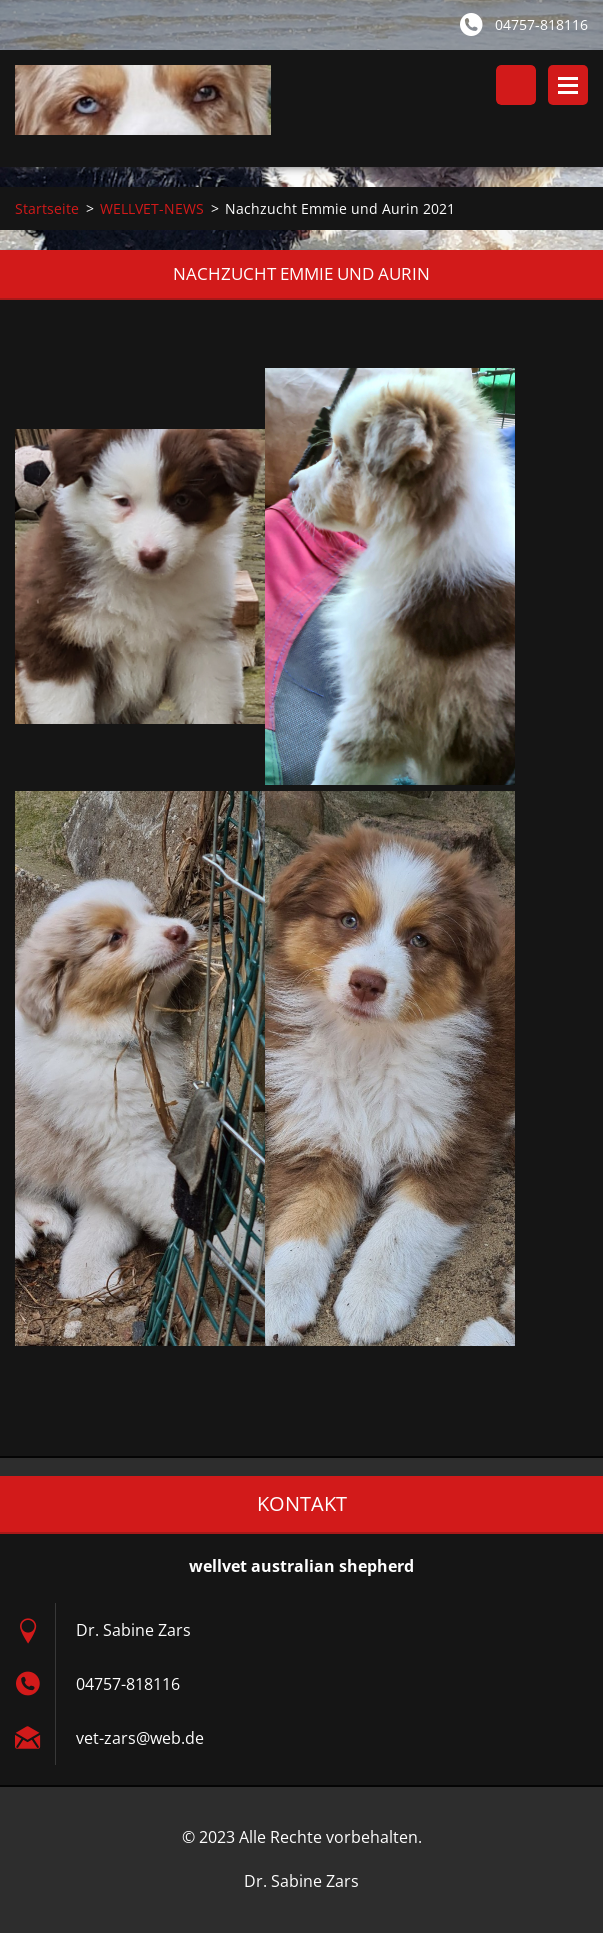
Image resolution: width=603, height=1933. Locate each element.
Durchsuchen (516, 85)
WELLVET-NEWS (152, 208)
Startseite (47, 208)
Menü (568, 85)
